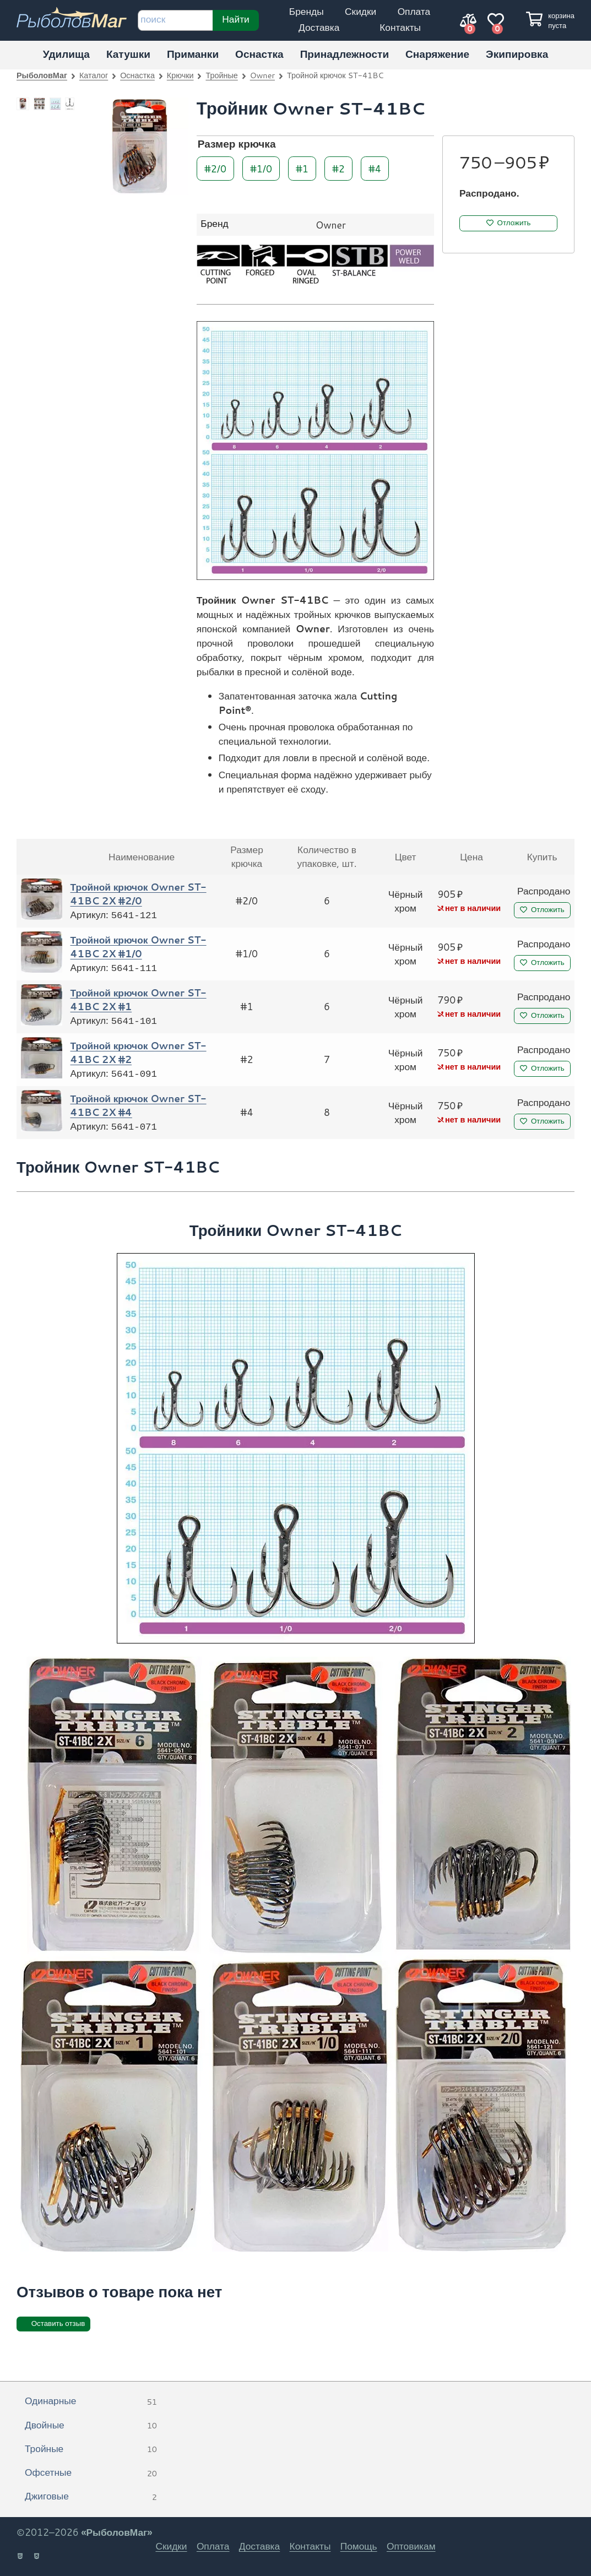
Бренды (306, 11)
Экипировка (517, 53)
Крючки (180, 75)
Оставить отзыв (58, 2323)
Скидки (360, 11)
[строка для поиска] (175, 20)
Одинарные (91, 2401)
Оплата (414, 11)
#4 (374, 168)
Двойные (91, 2425)
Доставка (319, 27)
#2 (338, 168)
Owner (262, 75)
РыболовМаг (42, 75)
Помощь (358, 2546)
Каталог (93, 75)
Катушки (128, 53)
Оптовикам (411, 2546)
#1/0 (261, 168)
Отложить (514, 223)
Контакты (400, 27)
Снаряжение (437, 53)
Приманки (193, 53)
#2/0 (215, 168)
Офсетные (91, 2473)
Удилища (66, 53)
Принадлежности (344, 53)
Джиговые (91, 2496)
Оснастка (259, 53)
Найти (236, 18)
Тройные (221, 75)
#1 (302, 168)
